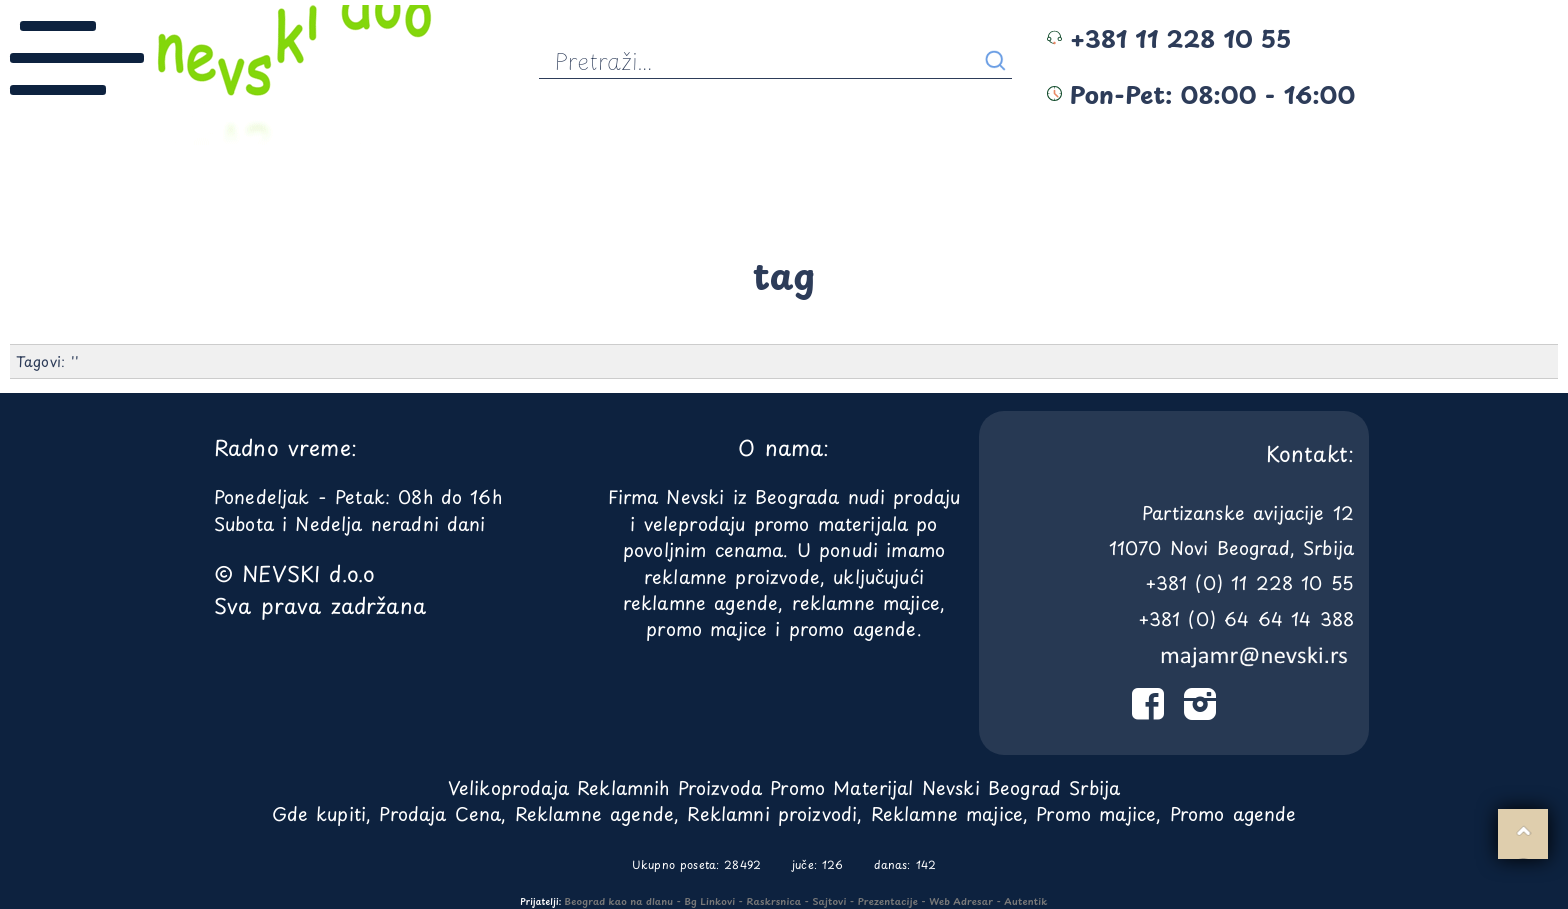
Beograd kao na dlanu (619, 901)
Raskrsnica (774, 901)
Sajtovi (829, 901)
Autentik (1025, 901)
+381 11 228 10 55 (1169, 38)
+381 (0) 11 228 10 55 (1249, 582)
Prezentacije (888, 901)
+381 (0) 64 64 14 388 (1246, 618)
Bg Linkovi (709, 901)
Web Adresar (961, 901)
